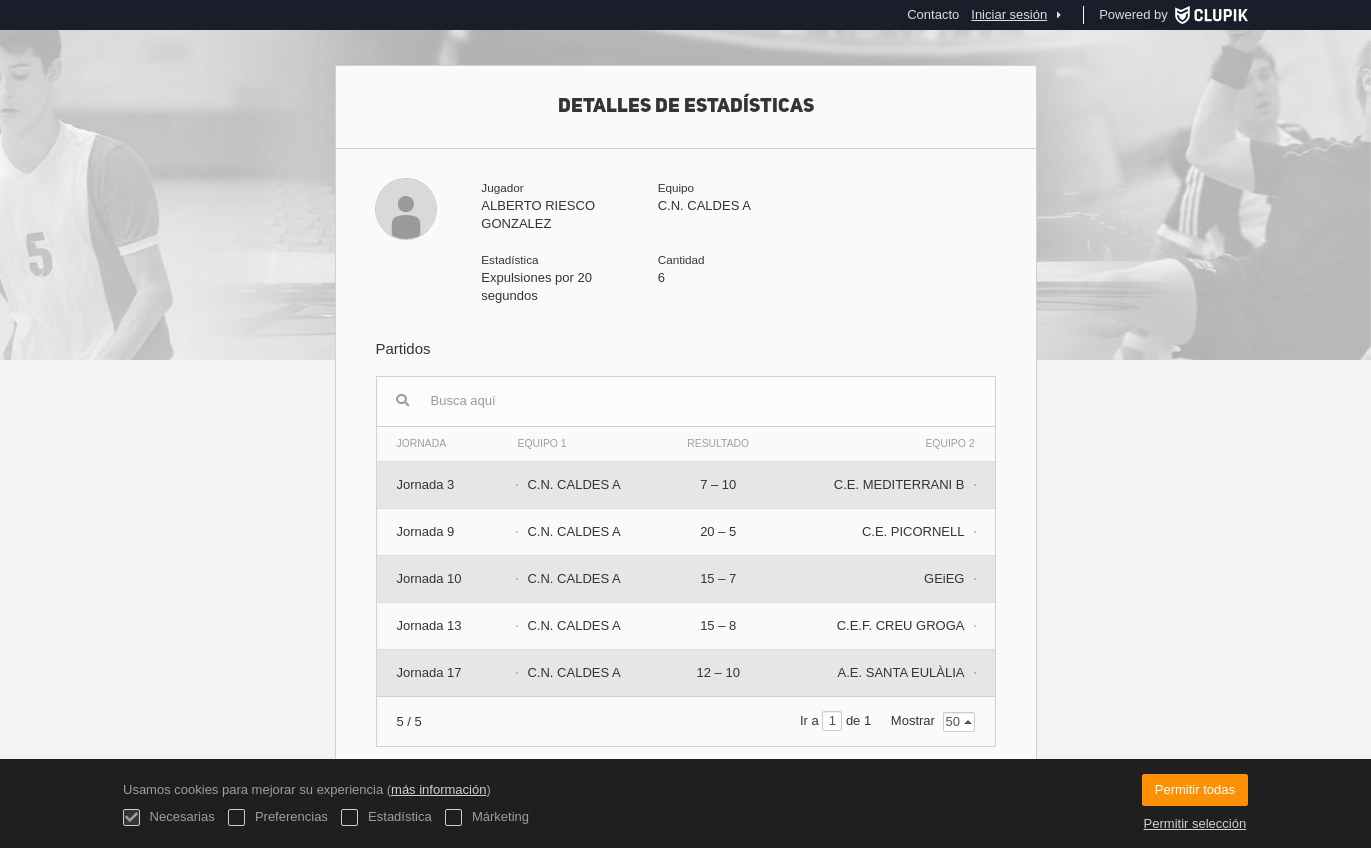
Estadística (386, 817)
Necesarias (169, 817)
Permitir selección (1195, 823)
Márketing (487, 817)
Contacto (933, 14)
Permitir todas (1195, 789)
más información (438, 789)
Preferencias (278, 817)
